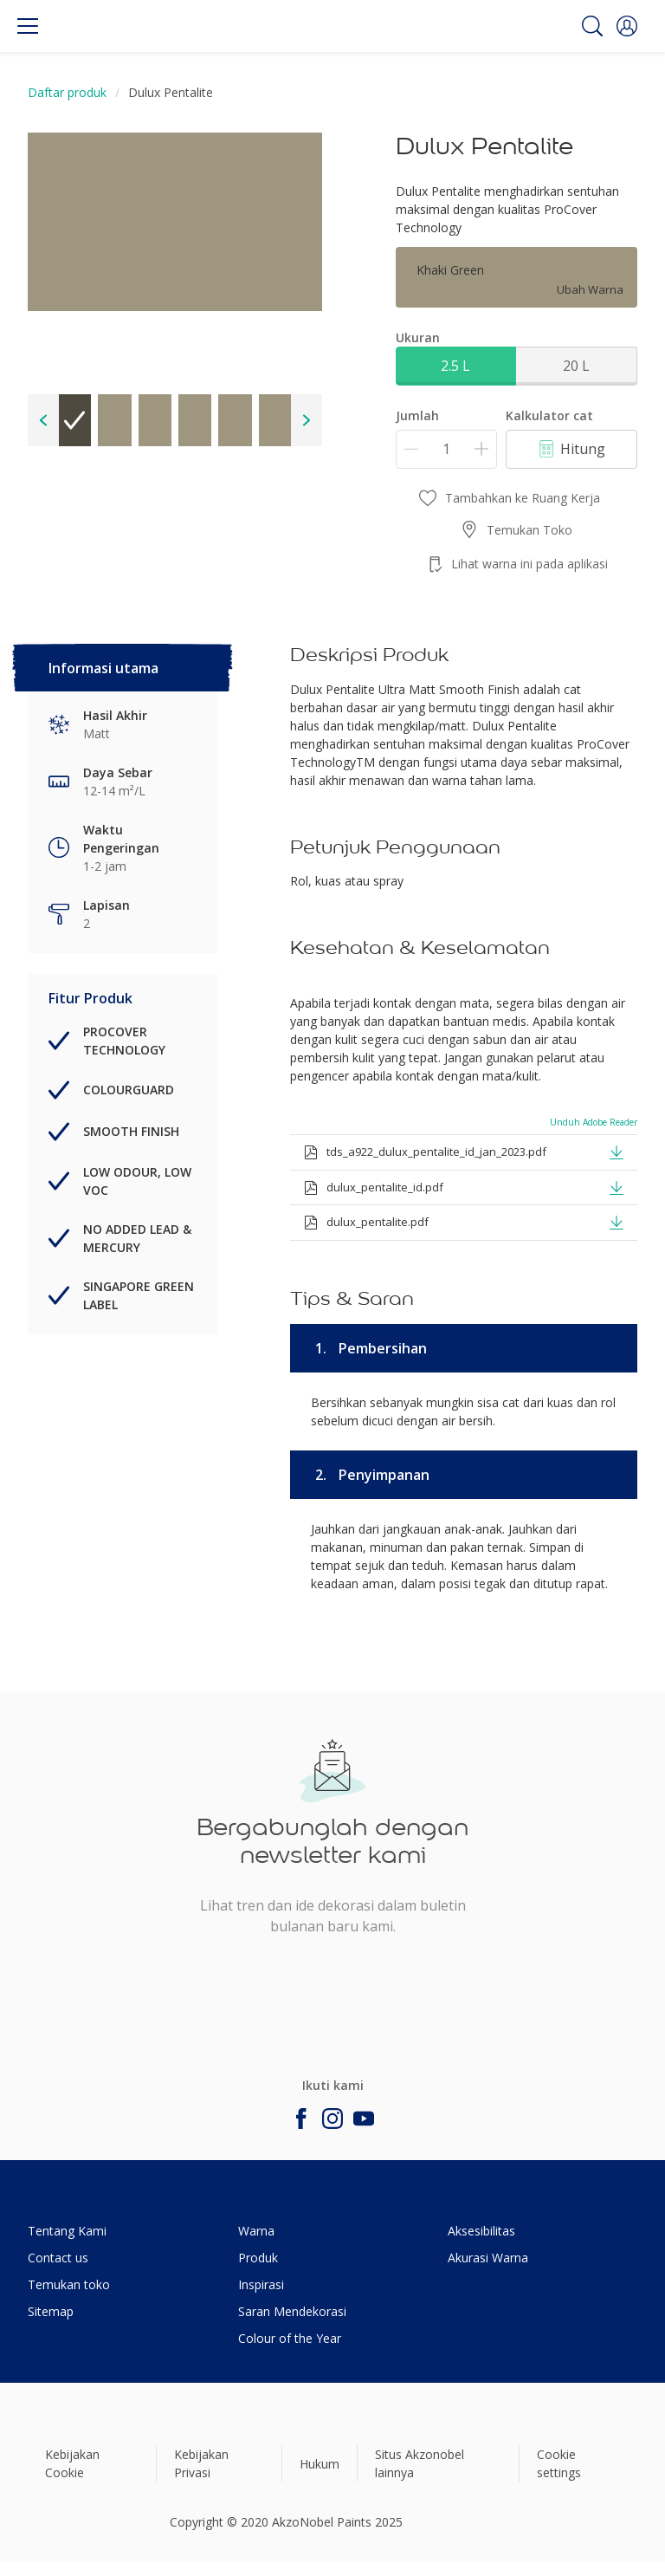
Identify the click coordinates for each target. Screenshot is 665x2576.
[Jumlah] (446, 449)
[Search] (592, 26)
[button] (627, 26)
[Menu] (27, 26)
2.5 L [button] (455, 365)
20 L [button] (576, 365)
